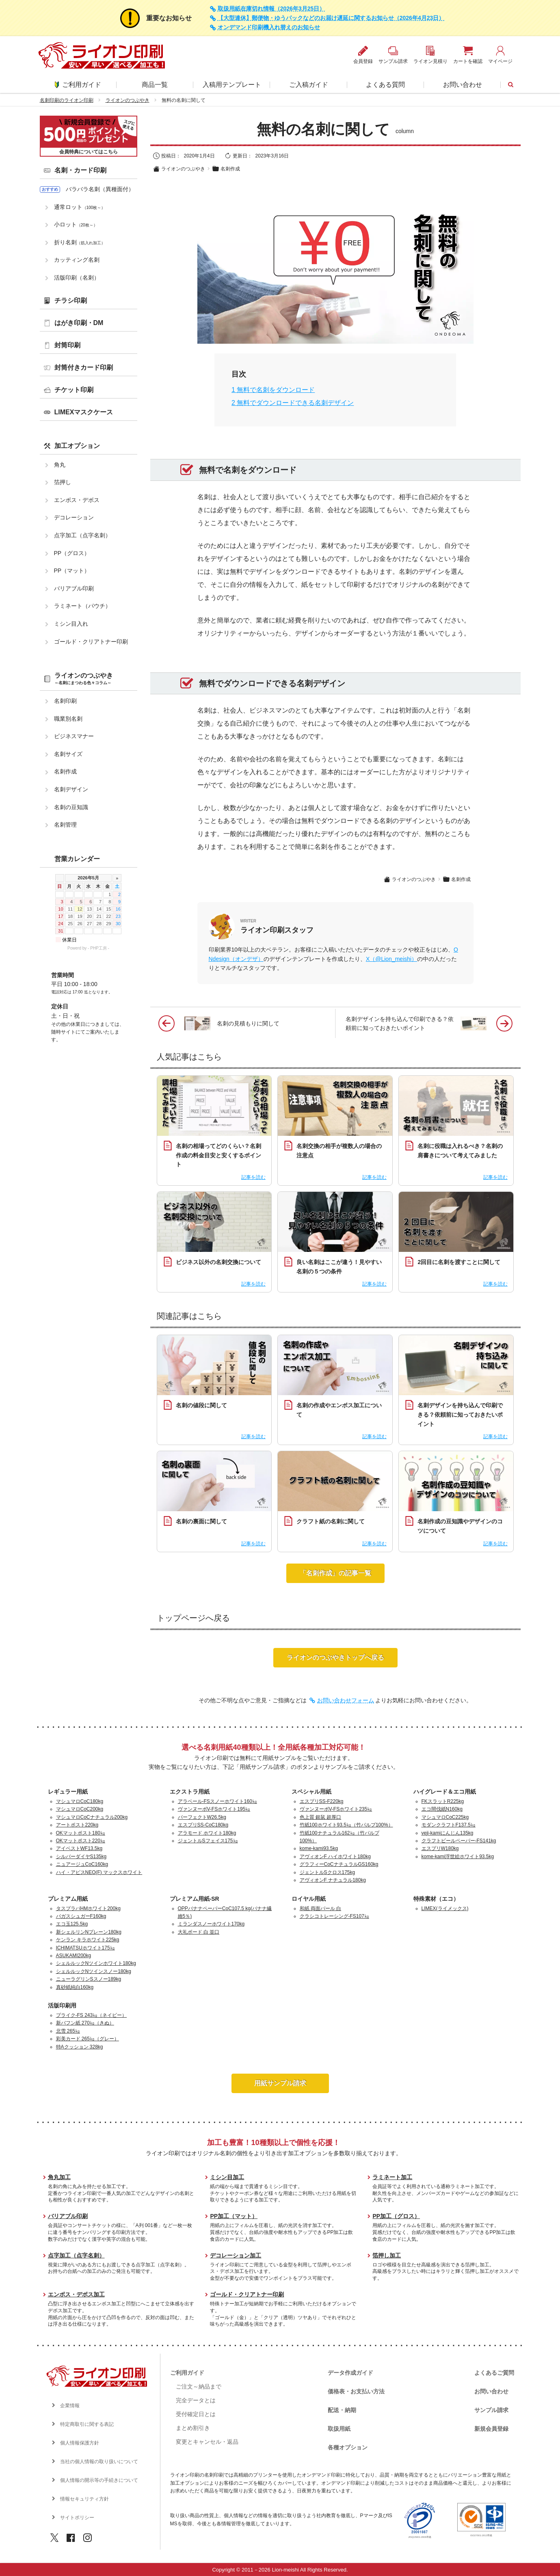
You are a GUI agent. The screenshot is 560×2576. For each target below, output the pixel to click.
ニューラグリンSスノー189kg (88, 1979)
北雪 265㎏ (68, 2031)
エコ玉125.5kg (72, 1924)
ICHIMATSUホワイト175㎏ (85, 1948)
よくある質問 (385, 84)
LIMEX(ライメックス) (445, 1908)
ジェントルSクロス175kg (327, 1872)
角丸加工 (59, 2177)
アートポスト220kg (77, 1825)
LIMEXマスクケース (83, 412)
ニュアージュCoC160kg (82, 1864)
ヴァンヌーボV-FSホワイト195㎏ (214, 1809)
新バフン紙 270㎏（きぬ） (85, 2023)
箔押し (62, 482)
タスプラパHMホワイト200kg (88, 1908)
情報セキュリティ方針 (84, 2499)
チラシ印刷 (70, 300)
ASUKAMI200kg (73, 1955)
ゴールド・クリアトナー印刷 (91, 641)
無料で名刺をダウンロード (273, 389)
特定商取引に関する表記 (87, 2424)
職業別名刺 (68, 718)
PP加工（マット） (233, 2216)
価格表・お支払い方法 (356, 2391)
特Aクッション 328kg (79, 2047)
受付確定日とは (196, 2414)
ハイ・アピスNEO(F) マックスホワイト (99, 1872)
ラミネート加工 (392, 2177)
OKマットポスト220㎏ (80, 1841)
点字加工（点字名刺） (82, 535)
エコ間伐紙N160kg (442, 1809)
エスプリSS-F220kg (322, 1801)
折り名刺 (79, 242)
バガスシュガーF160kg (81, 1916)
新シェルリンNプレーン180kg (88, 1932)
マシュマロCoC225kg (445, 1817)
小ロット (75, 224)
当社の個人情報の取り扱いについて (99, 2461)
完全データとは (196, 2400)
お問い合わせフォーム (345, 1700)
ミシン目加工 (227, 2177)
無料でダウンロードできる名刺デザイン (292, 402)
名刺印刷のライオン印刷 (66, 100)
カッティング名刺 (76, 259)
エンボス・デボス (76, 500)
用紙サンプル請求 (280, 2083)
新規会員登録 (491, 2428)
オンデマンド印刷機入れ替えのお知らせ (269, 27)
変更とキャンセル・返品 (207, 2441)
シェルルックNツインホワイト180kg (96, 1963)
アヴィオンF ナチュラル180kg (333, 1880)
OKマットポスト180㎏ (80, 1833)
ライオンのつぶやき (127, 100)
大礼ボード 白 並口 (199, 1932)
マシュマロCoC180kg (80, 1801)
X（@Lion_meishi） (391, 959)
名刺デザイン (71, 789)
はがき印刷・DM (79, 322)
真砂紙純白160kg (75, 1987)
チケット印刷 (73, 389)
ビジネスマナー (74, 736)
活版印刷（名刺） (76, 277)
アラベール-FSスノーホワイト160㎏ (217, 1801)
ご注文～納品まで (198, 2386)
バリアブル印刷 (74, 588)
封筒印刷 (67, 345)
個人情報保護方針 (79, 2443)
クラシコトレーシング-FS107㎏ (334, 1916)
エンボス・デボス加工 (76, 2294)
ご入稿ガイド (308, 84)
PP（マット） (72, 570)
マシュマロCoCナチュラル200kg (92, 1817)
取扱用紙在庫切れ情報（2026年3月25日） (271, 9)
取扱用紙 (339, 2428)
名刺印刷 (65, 701)
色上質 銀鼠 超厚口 (321, 1817)
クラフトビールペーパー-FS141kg (459, 1841)
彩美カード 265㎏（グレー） (87, 2039)
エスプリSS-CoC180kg (203, 1825)
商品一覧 (155, 84)
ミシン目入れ (71, 623)
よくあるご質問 (494, 2372)
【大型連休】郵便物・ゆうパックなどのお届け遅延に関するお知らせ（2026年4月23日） (331, 18)
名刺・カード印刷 (80, 170)
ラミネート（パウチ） (82, 606)
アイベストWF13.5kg (79, 1848)
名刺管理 (65, 824)
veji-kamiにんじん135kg (448, 1833)
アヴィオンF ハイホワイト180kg (335, 1856)
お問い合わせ (462, 84)
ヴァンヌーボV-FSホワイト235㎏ (336, 1809)
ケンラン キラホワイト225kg (87, 1940)
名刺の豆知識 (71, 807)
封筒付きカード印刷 (83, 367)
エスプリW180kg (440, 1848)
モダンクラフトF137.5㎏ (449, 1825)
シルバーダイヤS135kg (81, 1856)
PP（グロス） (72, 553)
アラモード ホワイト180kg (207, 1833)
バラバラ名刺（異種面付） (100, 189)
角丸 (59, 464)
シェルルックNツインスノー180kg (93, 1971)
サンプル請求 (491, 2410)
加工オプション (77, 445)
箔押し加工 (386, 2255)
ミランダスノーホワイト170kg (211, 1924)
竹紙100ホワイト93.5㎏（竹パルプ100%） (346, 1825)
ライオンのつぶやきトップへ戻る (335, 1657)
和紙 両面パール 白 (321, 1908)
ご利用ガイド (78, 84)
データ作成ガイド (350, 2372)
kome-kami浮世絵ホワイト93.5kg (458, 1856)
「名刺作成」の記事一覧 (335, 1573)
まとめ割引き (193, 2428)
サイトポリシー (77, 2517)
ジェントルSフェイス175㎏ (208, 1841)
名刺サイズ (68, 754)
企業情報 (70, 2405)
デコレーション (74, 517)
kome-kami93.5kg (319, 1848)
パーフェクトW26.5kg (202, 1817)
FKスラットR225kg (443, 1801)
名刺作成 (226, 169)
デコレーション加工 (235, 2255)
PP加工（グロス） (396, 2216)
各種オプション (348, 2447)
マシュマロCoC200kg (80, 1809)
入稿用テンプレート (232, 84)
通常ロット (80, 207)
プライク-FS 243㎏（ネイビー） (91, 2015)
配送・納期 (342, 2410)
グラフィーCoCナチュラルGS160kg (339, 1864)
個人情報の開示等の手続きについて (99, 2480)
